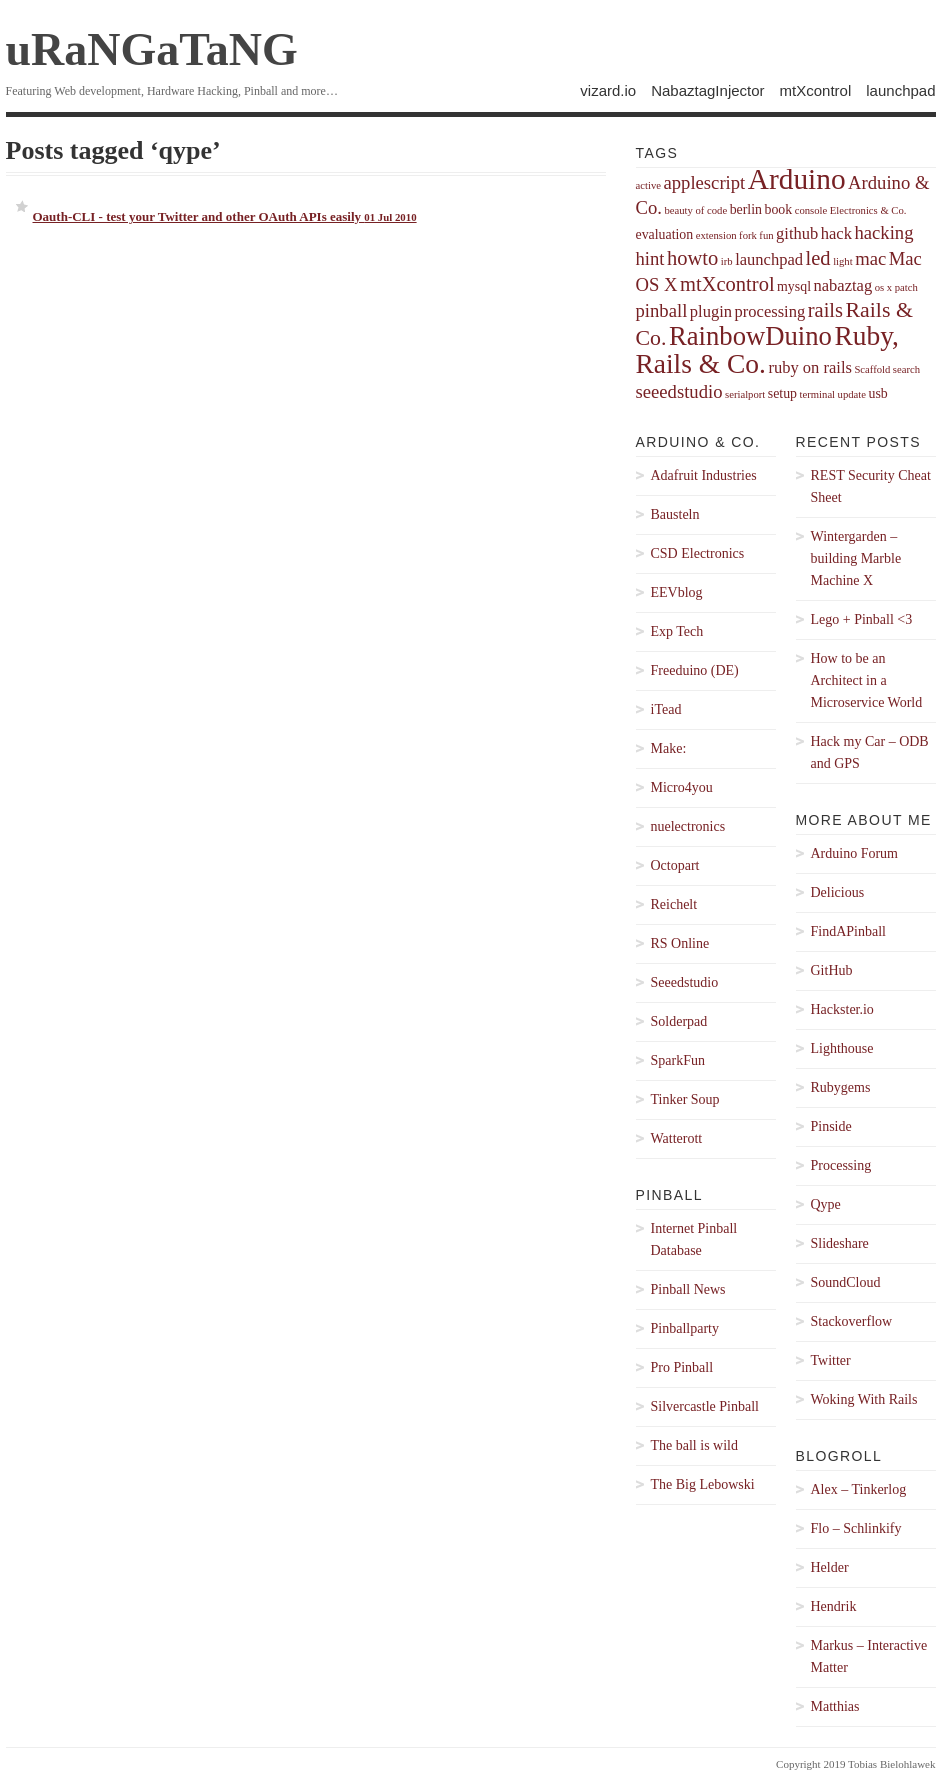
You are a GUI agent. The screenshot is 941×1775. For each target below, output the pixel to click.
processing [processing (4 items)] (770, 311)
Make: (669, 748)
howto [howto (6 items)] (692, 258)
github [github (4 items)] (797, 233)
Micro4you (682, 787)
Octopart (675, 865)
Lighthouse (842, 1048)
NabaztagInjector (707, 90)
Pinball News (688, 1289)
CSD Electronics (698, 553)
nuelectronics (688, 826)
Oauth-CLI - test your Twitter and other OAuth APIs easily (225, 216)
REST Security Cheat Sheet (871, 486)
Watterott (677, 1138)
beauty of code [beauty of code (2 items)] (695, 210)
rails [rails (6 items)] (825, 310)
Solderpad (679, 1021)
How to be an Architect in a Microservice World (867, 680)
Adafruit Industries (704, 475)
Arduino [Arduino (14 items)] (797, 179)
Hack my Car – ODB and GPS (870, 752)
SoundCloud (846, 1282)
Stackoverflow (852, 1321)
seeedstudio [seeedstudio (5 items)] (679, 391)
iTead (666, 709)
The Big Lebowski (703, 1484)
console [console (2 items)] (811, 210)
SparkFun (678, 1060)
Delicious (838, 892)
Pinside (831, 1126)
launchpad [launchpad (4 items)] (769, 259)
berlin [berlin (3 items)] (746, 209)
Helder (830, 1567)
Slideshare (840, 1243)
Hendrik (834, 1606)
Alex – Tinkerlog (859, 1489)
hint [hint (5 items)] (650, 258)
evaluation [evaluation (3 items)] (665, 234)
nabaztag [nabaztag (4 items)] (842, 285)
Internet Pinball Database (694, 1239)
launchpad (900, 90)
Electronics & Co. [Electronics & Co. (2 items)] (868, 210)
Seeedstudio (685, 982)
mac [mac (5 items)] (870, 258)
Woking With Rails (864, 1399)
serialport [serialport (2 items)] (745, 394)
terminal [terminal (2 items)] (818, 394)
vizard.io (608, 90)
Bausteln (675, 514)
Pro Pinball (682, 1367)
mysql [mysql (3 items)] (794, 286)
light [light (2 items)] (843, 261)
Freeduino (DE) (695, 670)
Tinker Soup (685, 1099)
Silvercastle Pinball (705, 1406)
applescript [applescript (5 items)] (704, 182)
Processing (841, 1165)
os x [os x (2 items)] (883, 287)
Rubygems (841, 1087)
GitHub (832, 970)
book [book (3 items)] (779, 209)
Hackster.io (842, 1009)
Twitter (831, 1360)
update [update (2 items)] (852, 394)
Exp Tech (677, 631)
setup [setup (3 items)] (782, 393)
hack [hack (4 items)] (836, 233)
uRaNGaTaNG (152, 49)
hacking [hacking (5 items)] (883, 232)
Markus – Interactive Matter (869, 1656)
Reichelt (674, 904)
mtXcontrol (816, 90)
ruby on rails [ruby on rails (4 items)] (809, 367)
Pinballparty (685, 1328)
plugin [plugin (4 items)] (711, 311)
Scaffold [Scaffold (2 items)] (872, 369)
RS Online (680, 943)
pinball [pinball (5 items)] (662, 310)
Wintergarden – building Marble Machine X (856, 558)
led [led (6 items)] (818, 258)
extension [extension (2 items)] (716, 235)
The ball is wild (695, 1445)
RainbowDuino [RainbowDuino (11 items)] (750, 336)
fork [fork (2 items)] (748, 235)
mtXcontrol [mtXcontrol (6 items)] (727, 284)
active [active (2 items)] (648, 185)
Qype (826, 1204)
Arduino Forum (855, 853)
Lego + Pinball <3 (862, 619)
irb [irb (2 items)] (727, 261)
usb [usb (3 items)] (877, 393)
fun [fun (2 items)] (766, 235)
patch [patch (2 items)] (906, 287)
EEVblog (677, 592)
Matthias (835, 1706)
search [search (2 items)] (906, 369)
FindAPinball (848, 931)
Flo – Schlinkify (856, 1528)
